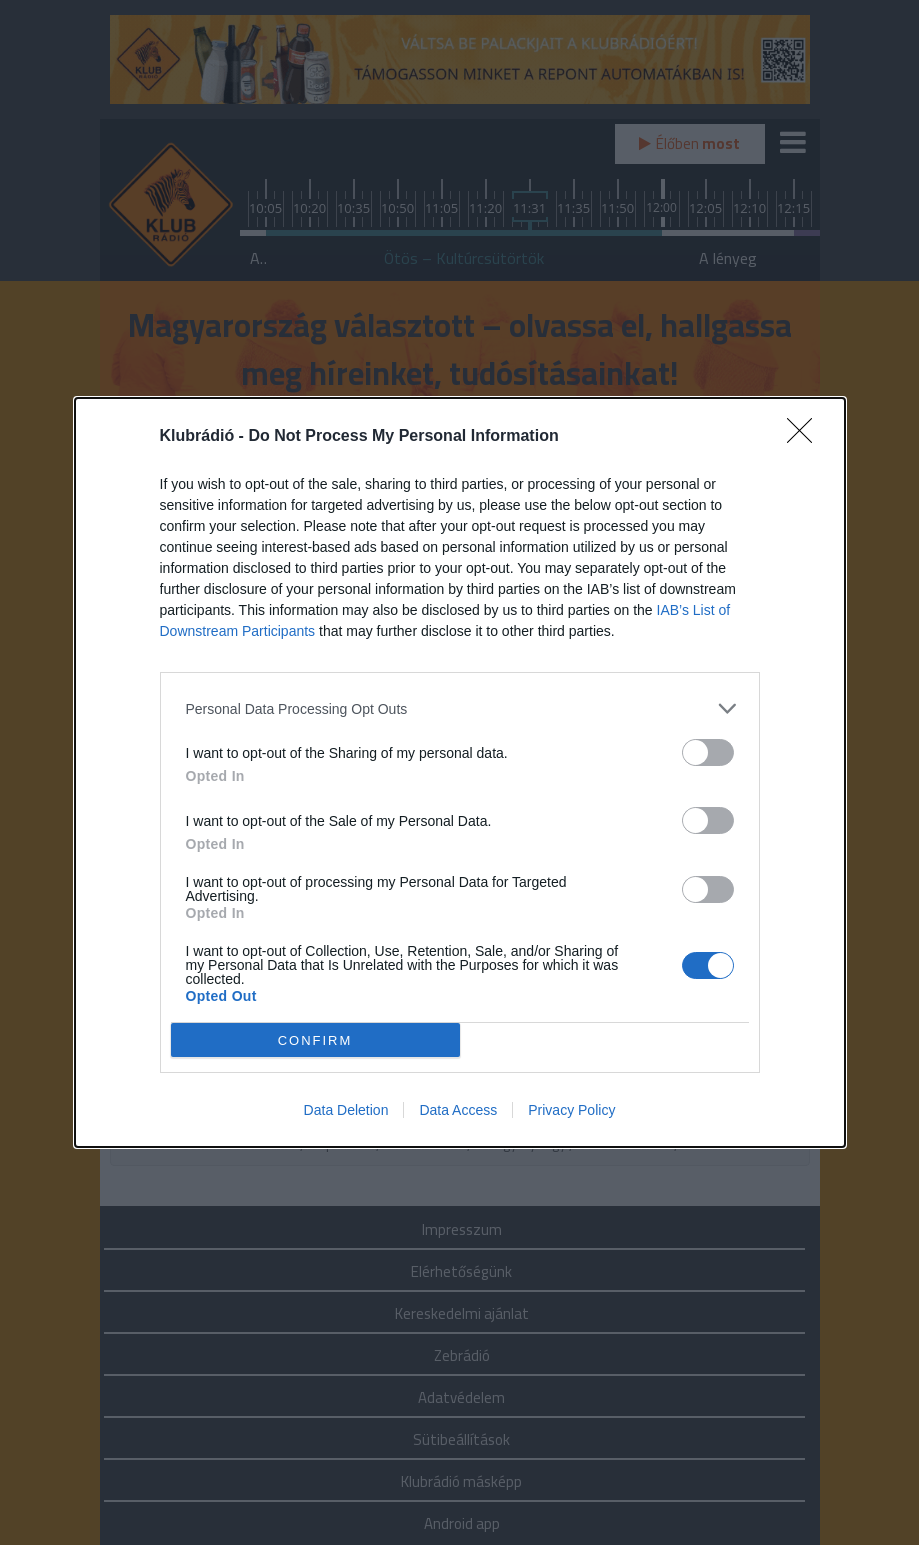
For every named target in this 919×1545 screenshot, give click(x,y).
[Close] (806, 437)
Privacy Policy (571, 1110)
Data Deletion (346, 1110)
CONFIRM (315, 1040)
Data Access (458, 1110)
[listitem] (460, 708)
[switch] (708, 752)
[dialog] (460, 772)
